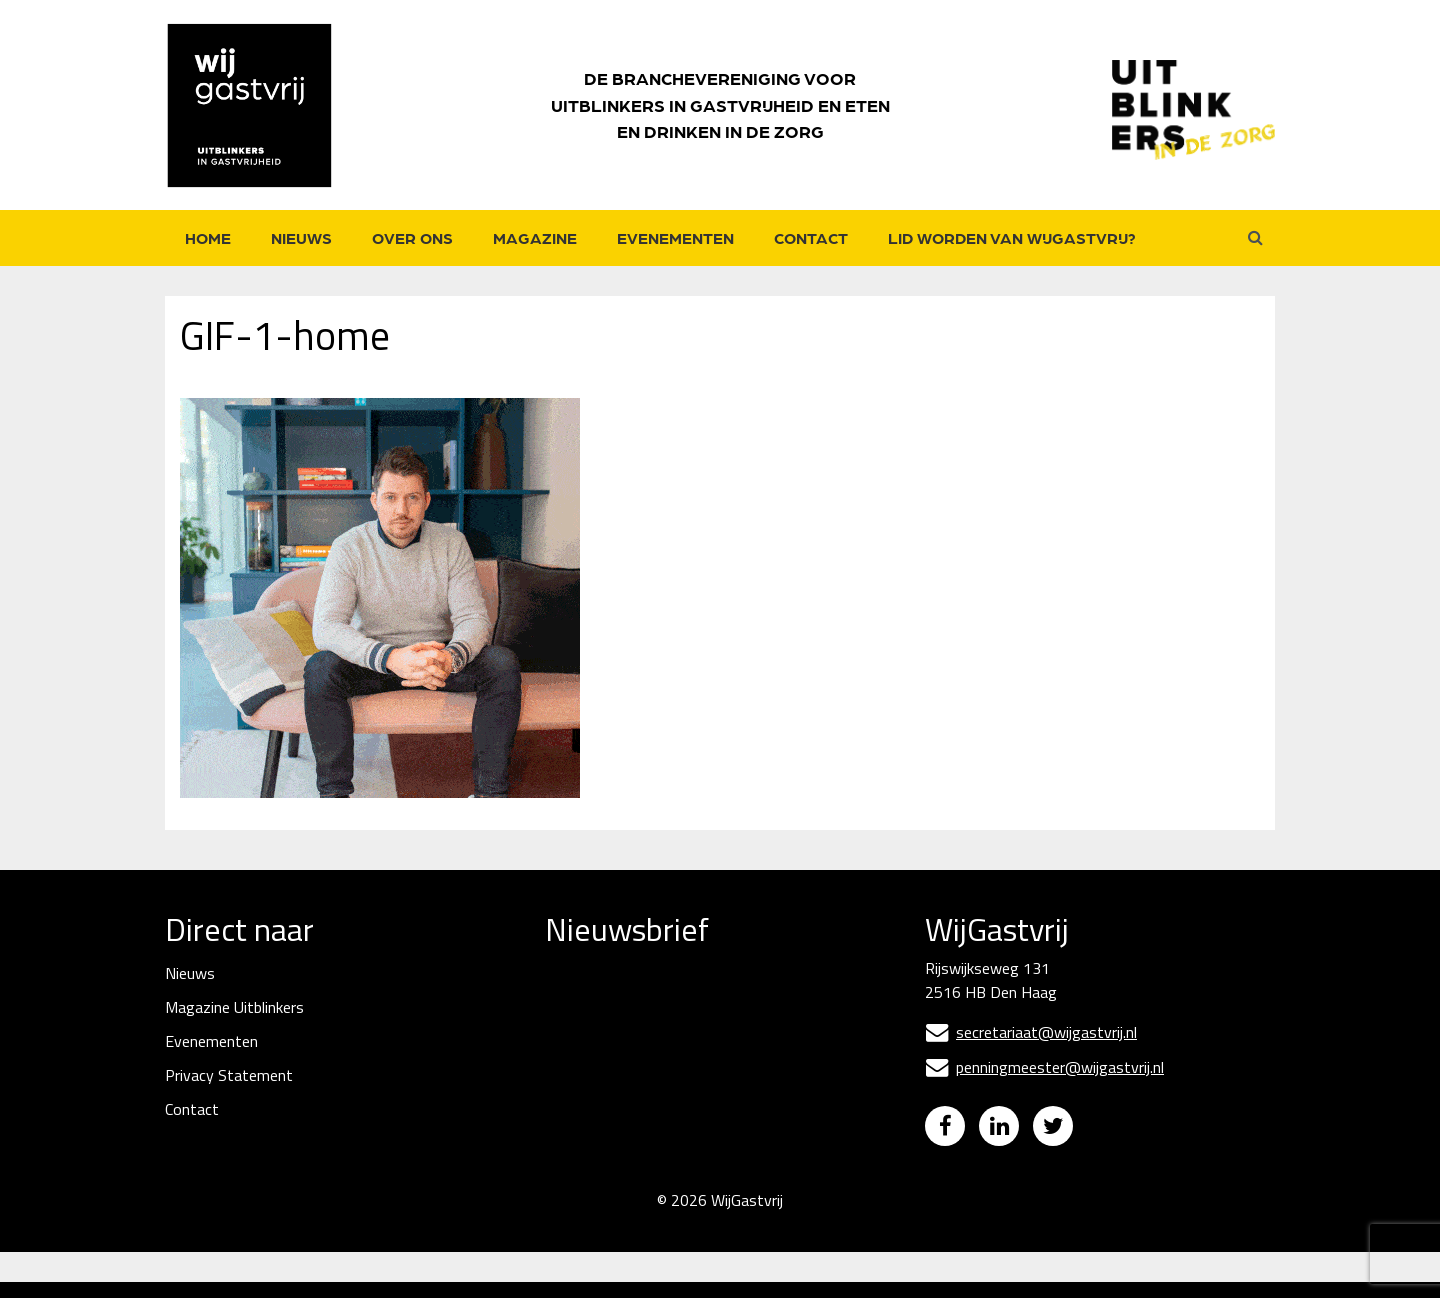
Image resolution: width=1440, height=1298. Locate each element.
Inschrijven (695, 1158)
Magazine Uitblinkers (234, 1007)
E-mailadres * (592, 1003)
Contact (811, 237)
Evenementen (675, 237)
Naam (567, 1072)
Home (208, 237)
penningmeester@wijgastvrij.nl (1044, 1067)
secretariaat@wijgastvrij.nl (1031, 1032)
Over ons (412, 237)
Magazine (535, 237)
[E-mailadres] (695, 1035)
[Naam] (695, 1105)
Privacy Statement (229, 1075)
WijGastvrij (747, 1216)
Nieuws (301, 237)
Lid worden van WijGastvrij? (1012, 237)
